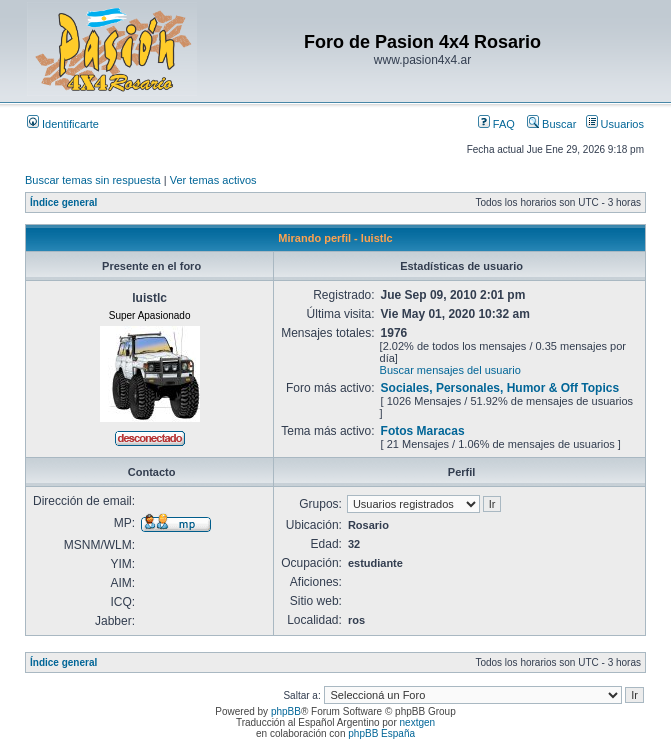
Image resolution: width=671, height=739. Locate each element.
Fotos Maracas (423, 431)
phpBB (286, 711)
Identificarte (63, 124)
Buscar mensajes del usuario (450, 370)
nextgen (418, 722)
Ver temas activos (213, 180)
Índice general (63, 202)
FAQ (496, 124)
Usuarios (615, 124)
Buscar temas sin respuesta (93, 180)
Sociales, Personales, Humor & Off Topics (500, 388)
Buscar (551, 124)
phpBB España (381, 733)
